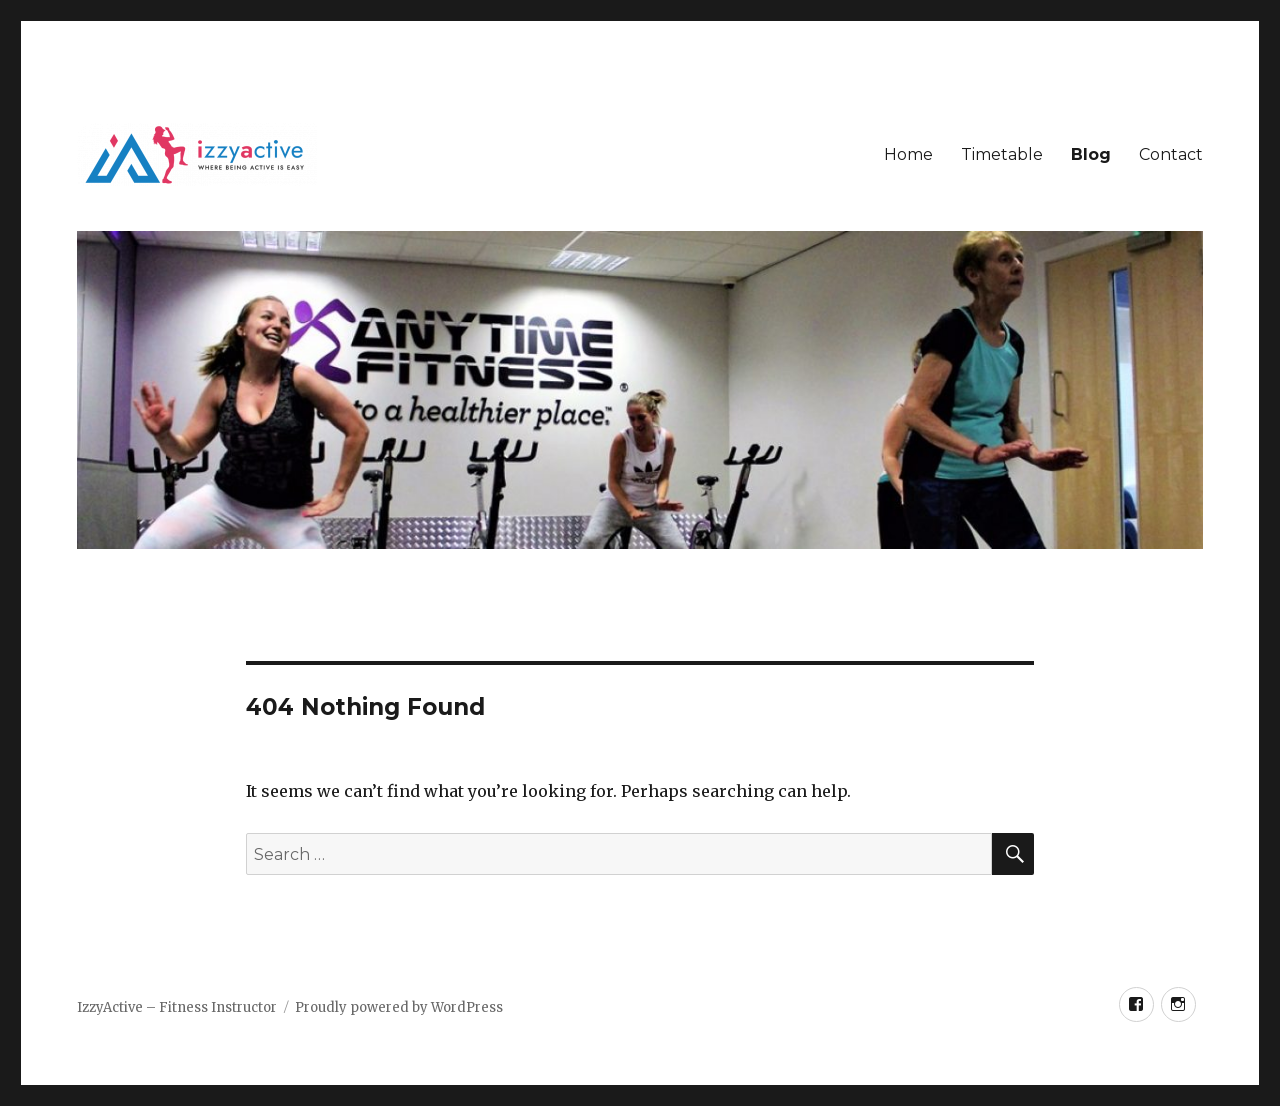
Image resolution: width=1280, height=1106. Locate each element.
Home (908, 154)
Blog (1091, 154)
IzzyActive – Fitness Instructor (177, 1007)
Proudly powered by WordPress (399, 1007)
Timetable (1002, 154)
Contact (1171, 154)
